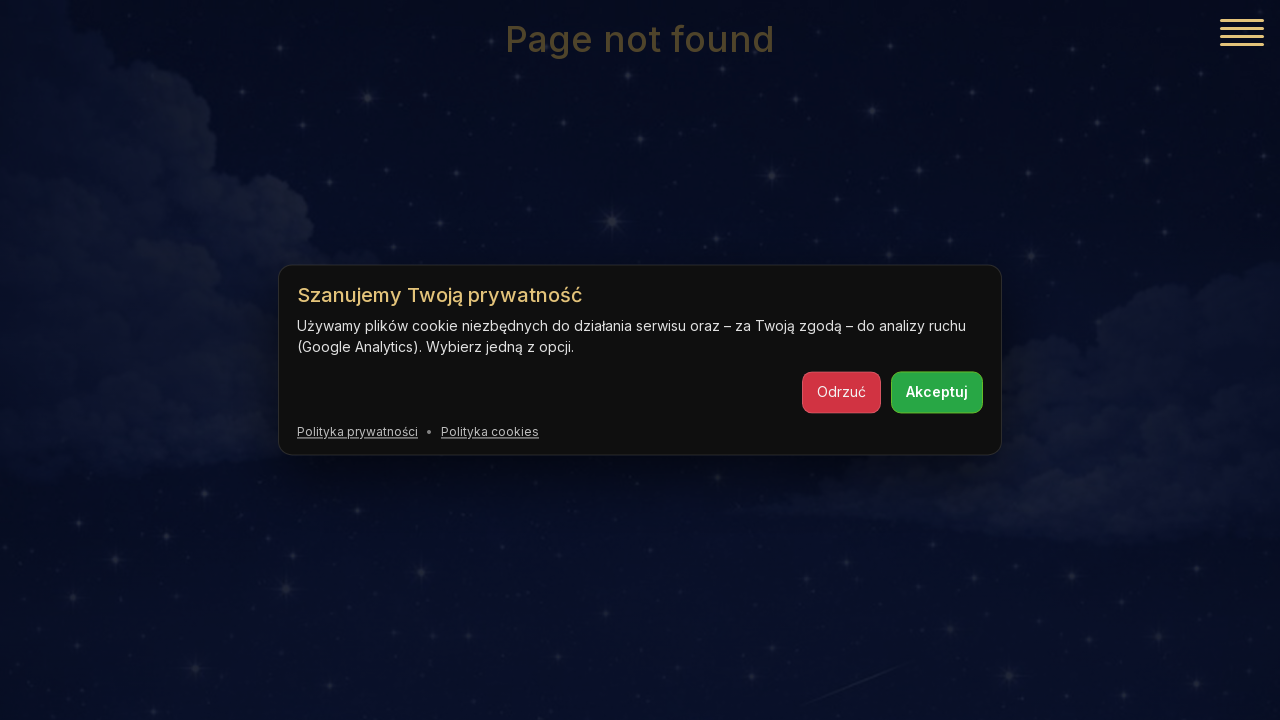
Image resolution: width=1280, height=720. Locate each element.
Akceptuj (937, 391)
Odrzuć (841, 391)
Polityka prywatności (357, 431)
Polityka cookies (490, 431)
